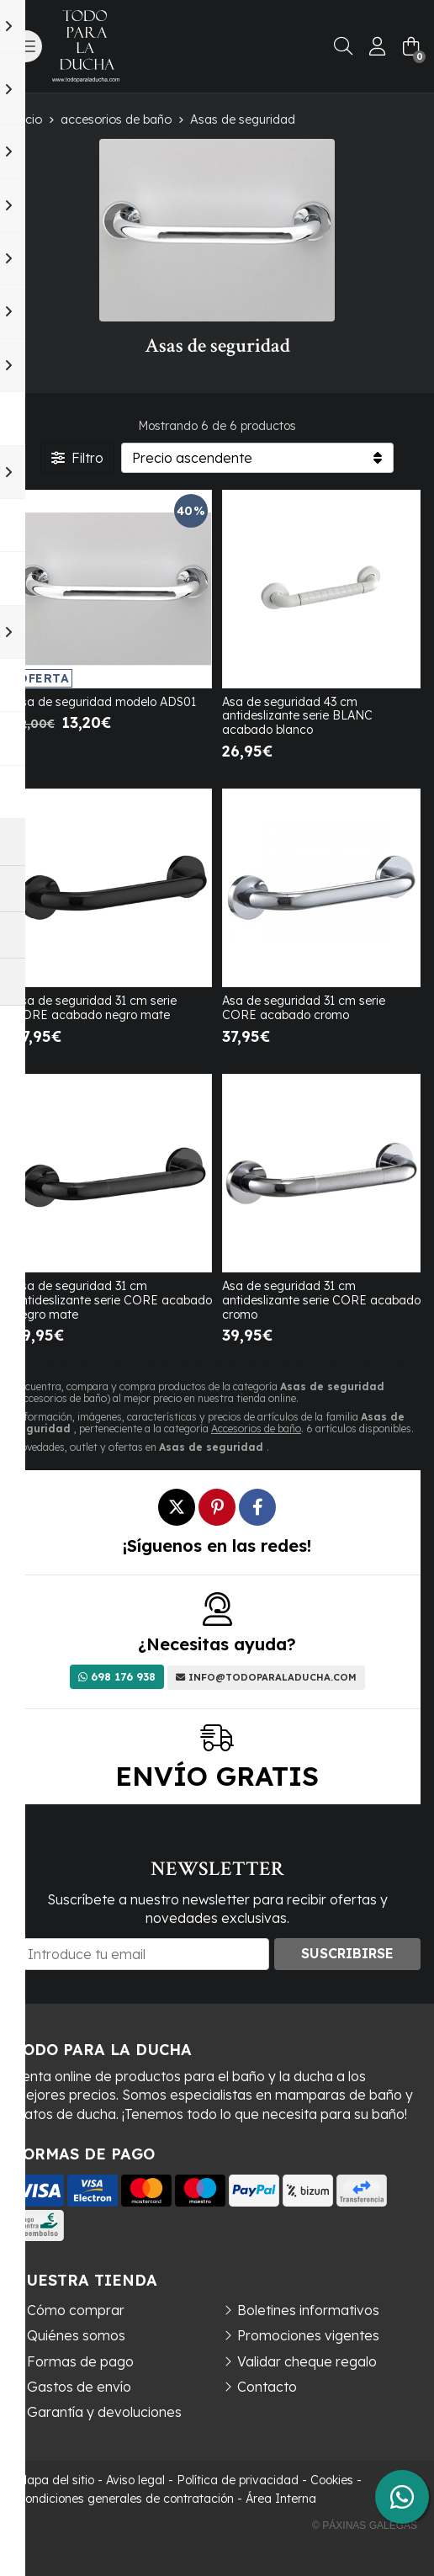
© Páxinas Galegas (364, 2525)
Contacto (267, 2386)
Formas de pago (80, 2361)
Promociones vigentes (308, 2335)
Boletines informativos (308, 2310)
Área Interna (281, 2498)
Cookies (331, 2480)
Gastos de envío (79, 2386)
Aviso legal (135, 2480)
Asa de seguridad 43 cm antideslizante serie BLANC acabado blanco (297, 716)
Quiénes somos (76, 2335)
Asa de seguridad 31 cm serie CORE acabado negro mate (95, 1007)
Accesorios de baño (256, 1428)
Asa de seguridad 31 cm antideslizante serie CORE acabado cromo (321, 1300)
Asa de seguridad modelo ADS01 (104, 701)
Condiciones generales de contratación (125, 2498)
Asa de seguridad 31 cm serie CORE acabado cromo (303, 1007)
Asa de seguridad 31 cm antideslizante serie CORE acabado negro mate (112, 1300)
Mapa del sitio (55, 2480)
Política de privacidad (238, 2480)
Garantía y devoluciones (104, 2411)
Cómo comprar (75, 2310)
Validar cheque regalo (307, 2361)
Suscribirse (347, 1953)
